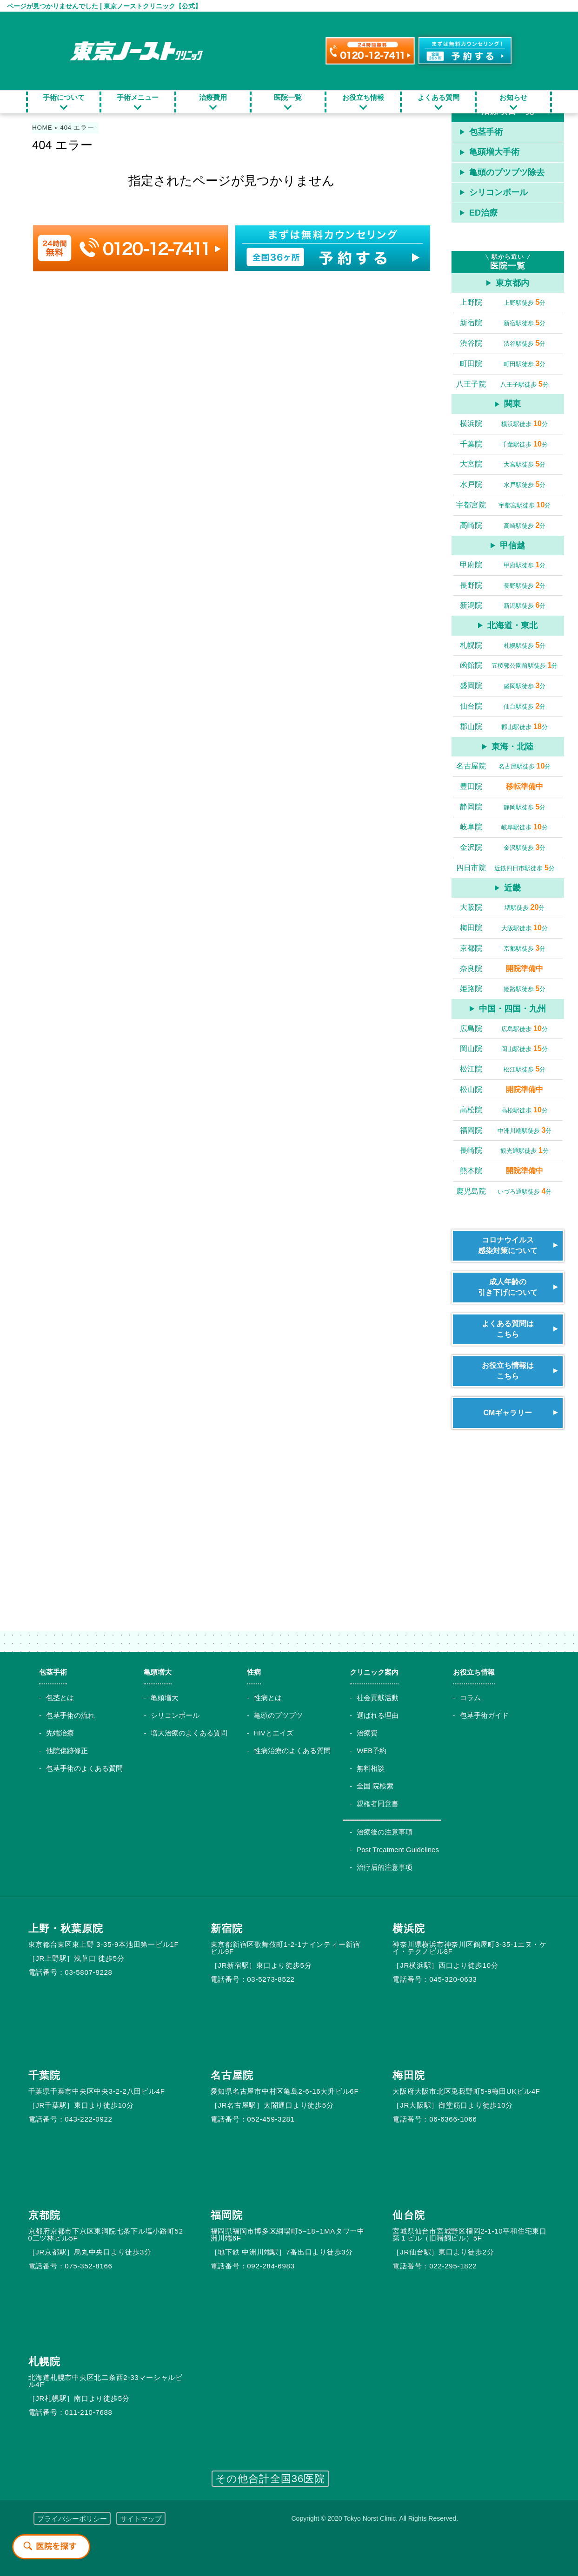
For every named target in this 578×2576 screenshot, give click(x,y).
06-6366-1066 (453, 2119)
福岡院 (227, 2215)
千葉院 (44, 2075)
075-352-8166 (88, 2265)
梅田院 (408, 2075)
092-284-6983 (270, 2265)
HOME (42, 127)
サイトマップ (141, 2519)
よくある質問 (438, 97)
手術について (64, 97)
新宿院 (227, 1928)
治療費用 (213, 97)
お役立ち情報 (363, 97)
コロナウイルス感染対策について (508, 1245)
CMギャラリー (508, 1413)
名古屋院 (232, 2075)
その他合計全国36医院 (270, 2478)
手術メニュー (138, 97)
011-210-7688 (88, 2412)
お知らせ (513, 97)
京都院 (44, 2215)
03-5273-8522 (270, 1979)
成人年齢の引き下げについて (508, 1287)
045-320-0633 (453, 1979)
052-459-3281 (270, 2119)
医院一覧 (288, 97)
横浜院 (408, 1928)
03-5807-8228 (88, 1972)
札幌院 (44, 2361)
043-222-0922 (88, 2119)
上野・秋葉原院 (66, 1928)
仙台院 (408, 2215)
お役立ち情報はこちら (508, 1370)
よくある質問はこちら (508, 1329)
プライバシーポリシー (72, 2519)
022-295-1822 (453, 2265)
